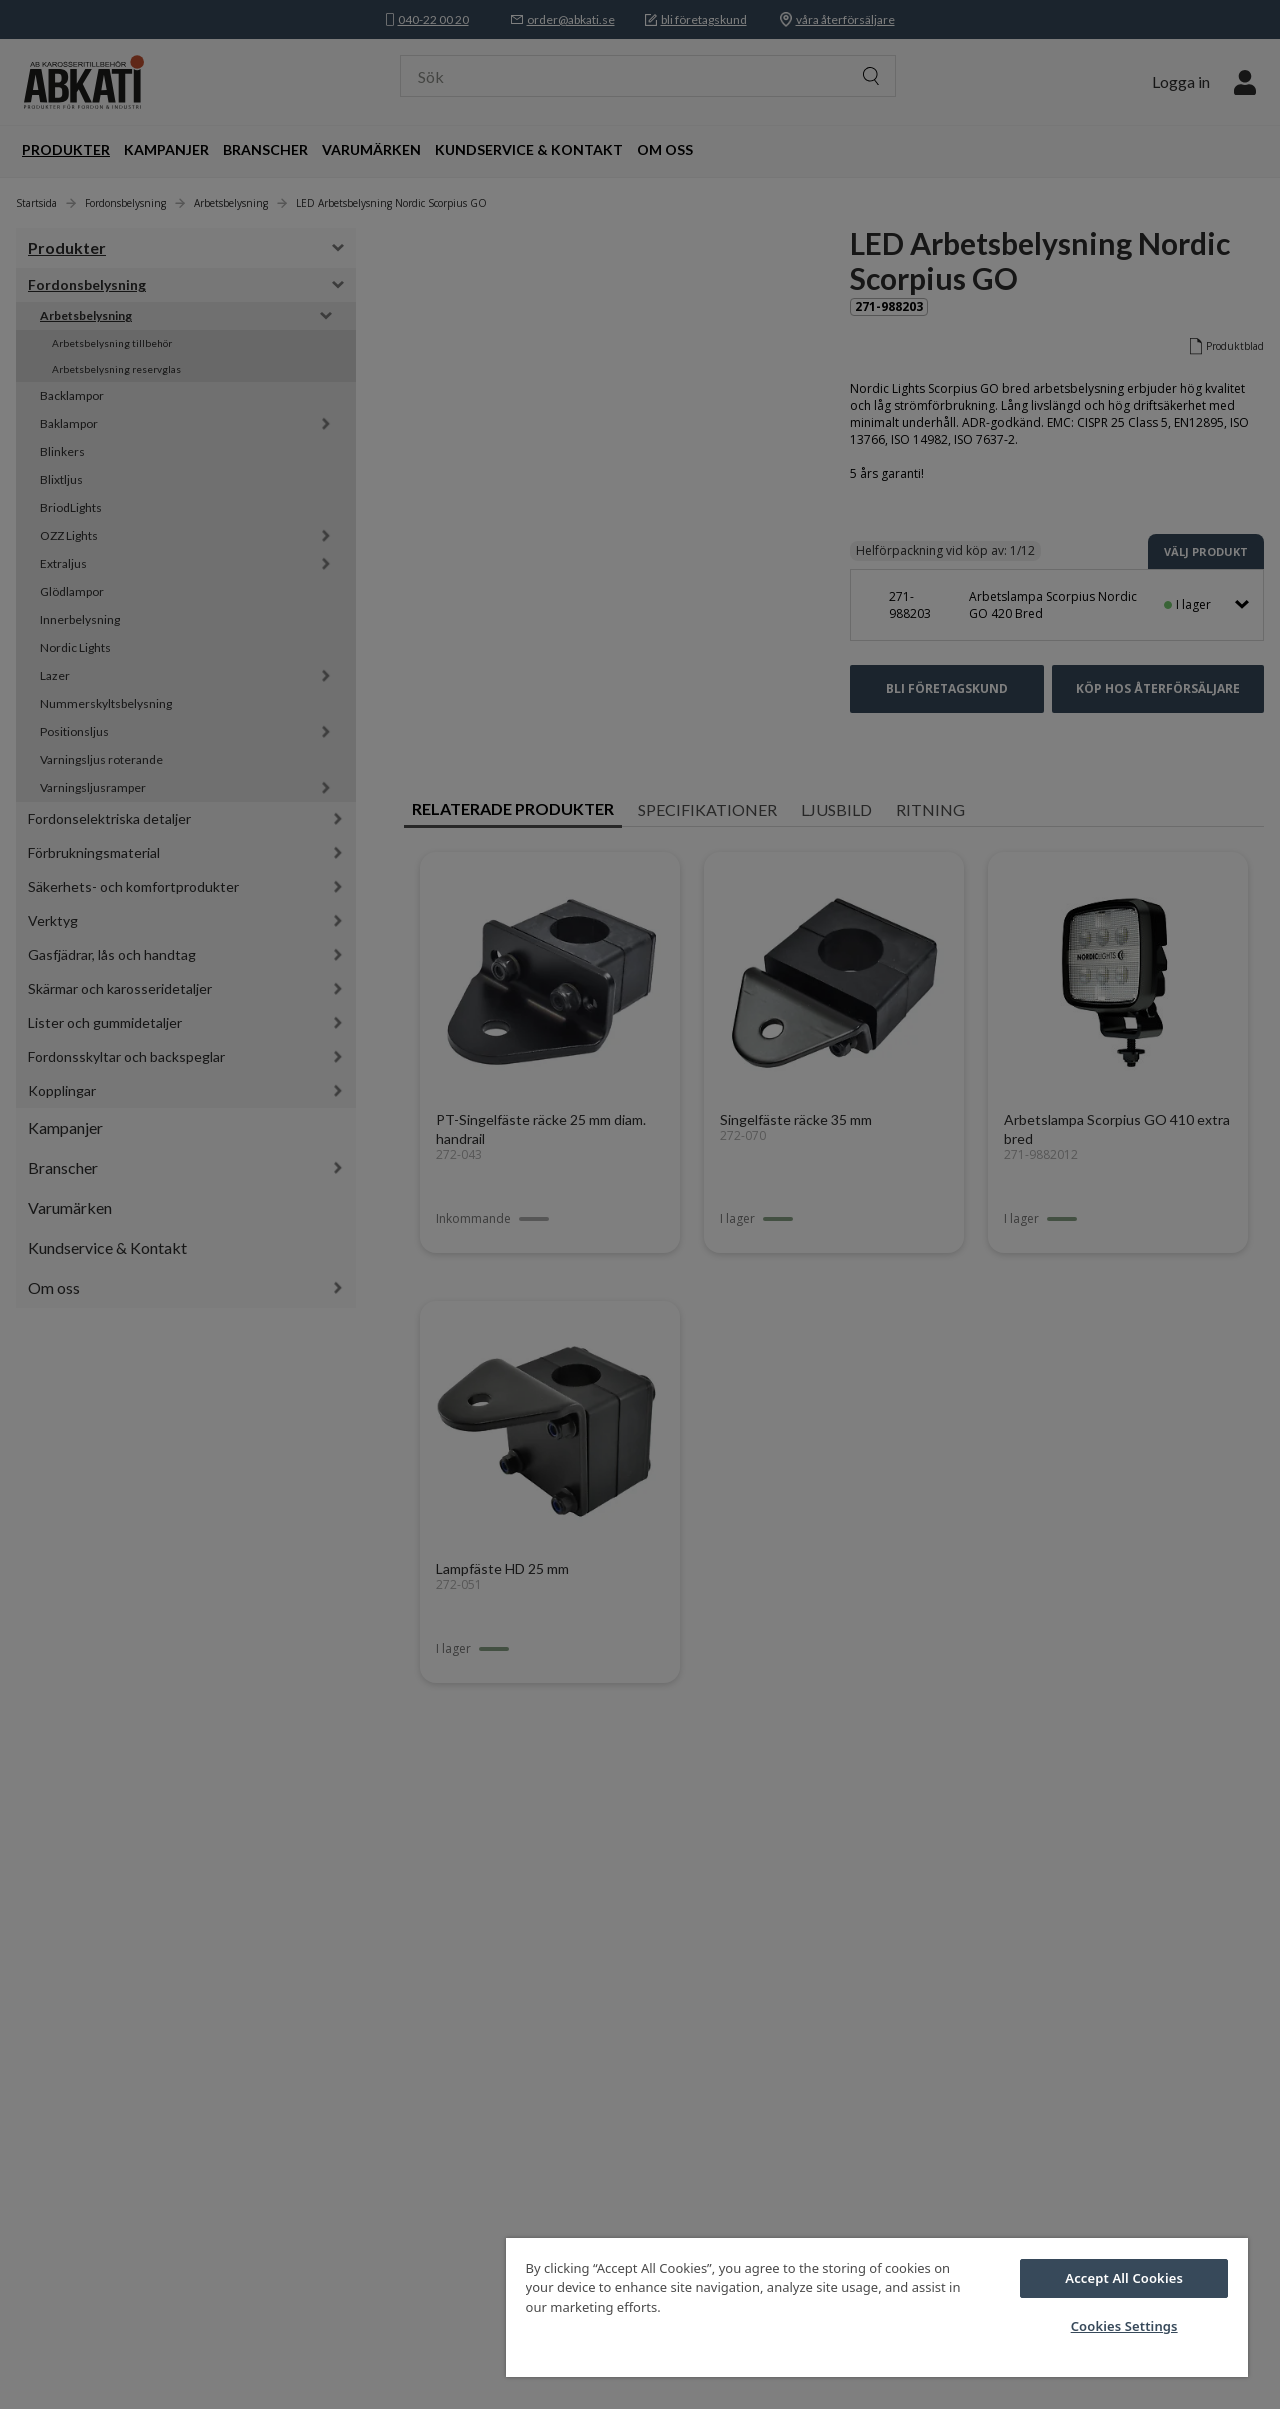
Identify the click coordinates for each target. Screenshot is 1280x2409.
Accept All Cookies (1124, 2278)
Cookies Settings (1124, 2326)
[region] (877, 2307)
